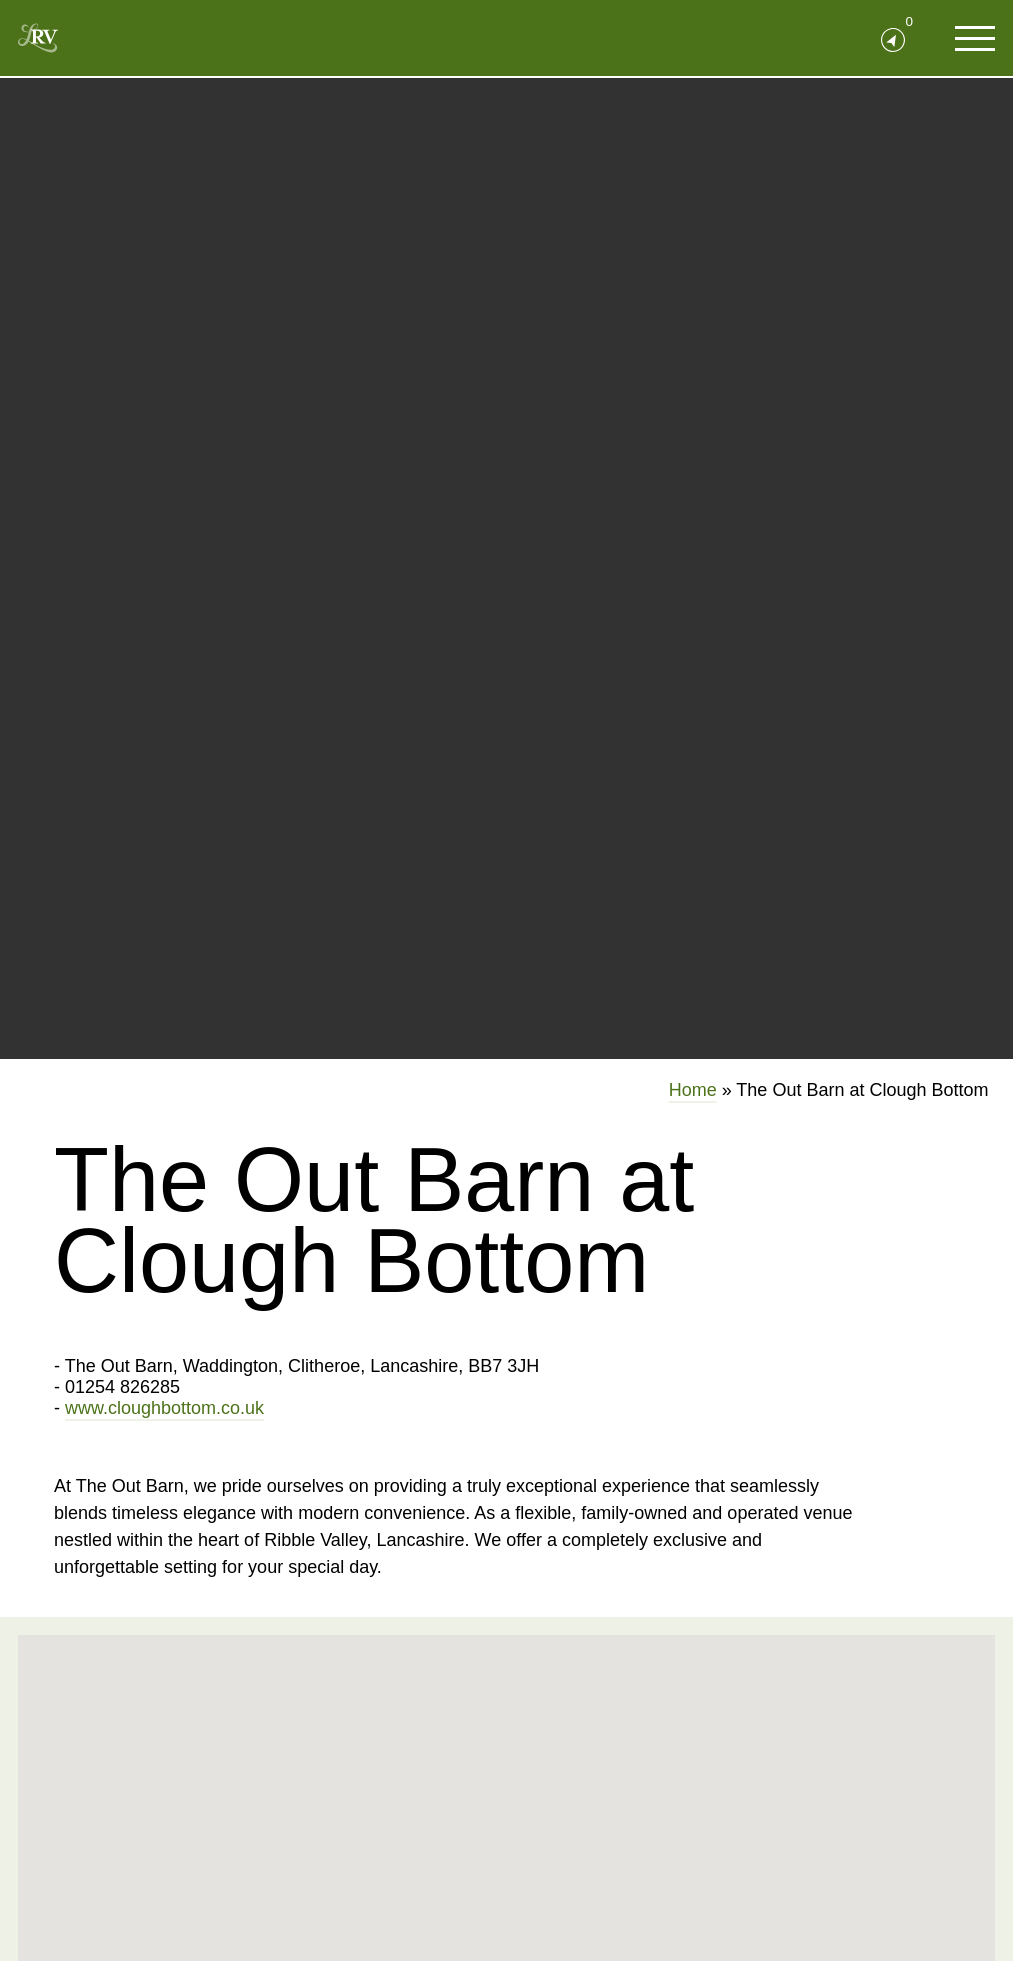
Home (693, 1090)
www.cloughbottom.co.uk (164, 1408)
